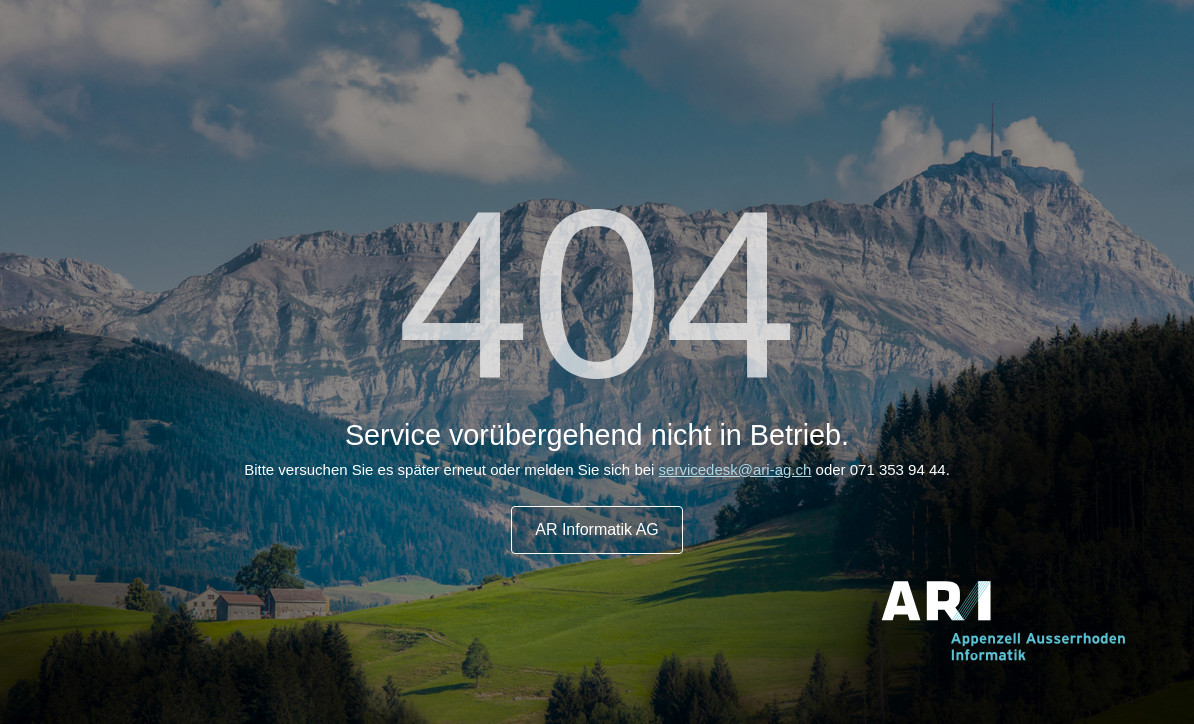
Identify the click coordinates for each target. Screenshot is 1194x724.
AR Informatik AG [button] (597, 529)
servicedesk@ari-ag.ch (735, 469)
